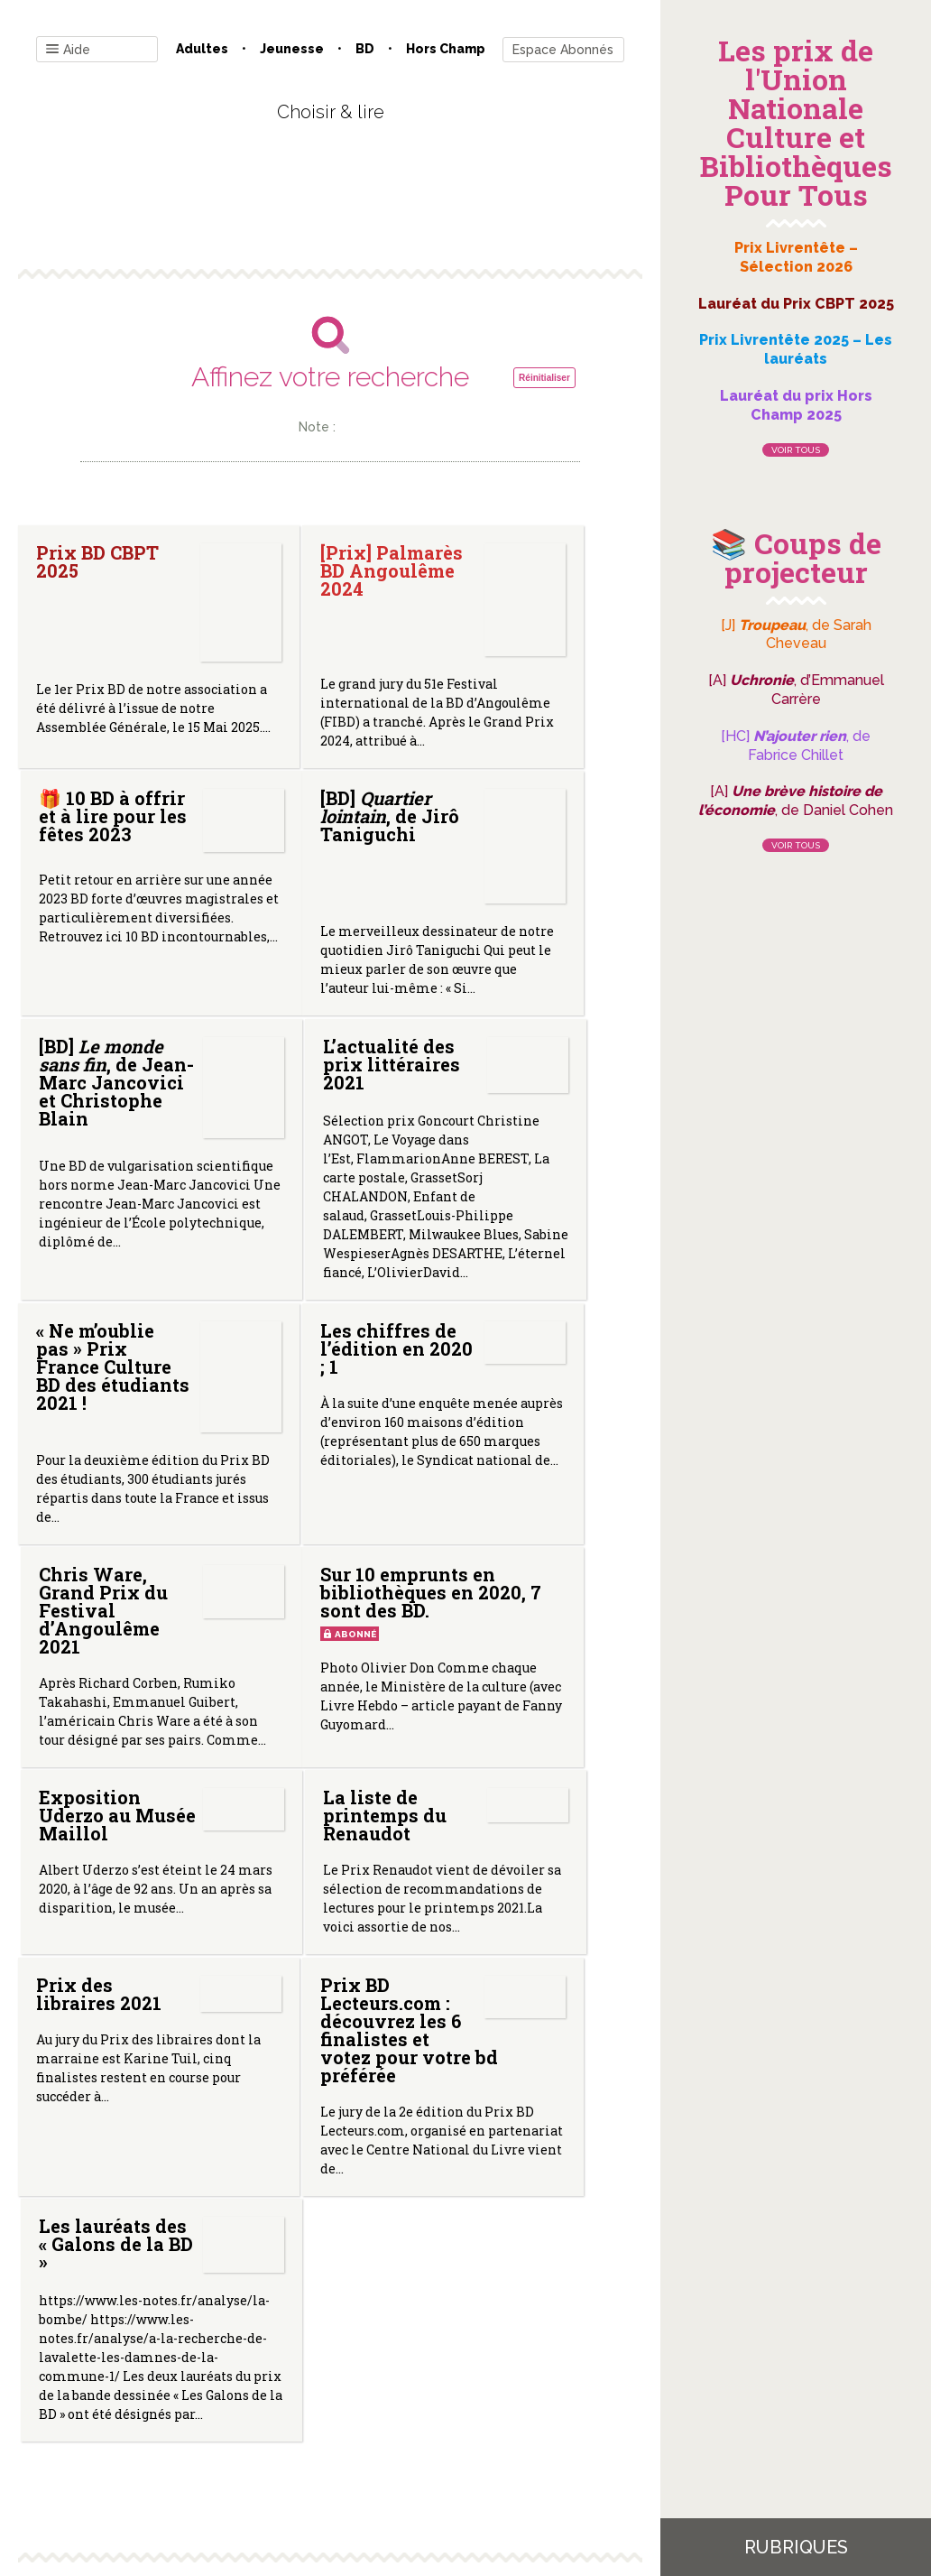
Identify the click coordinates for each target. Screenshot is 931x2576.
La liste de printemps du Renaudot (514, 1655)
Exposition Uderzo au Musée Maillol (322, 1699)
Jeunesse (292, 49)
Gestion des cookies (504, 2393)
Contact (126, 2393)
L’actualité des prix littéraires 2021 (521, 983)
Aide (68, 50)
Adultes (202, 49)
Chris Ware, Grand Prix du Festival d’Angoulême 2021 (536, 1367)
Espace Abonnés (562, 49)
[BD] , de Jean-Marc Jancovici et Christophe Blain (322, 958)
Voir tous (795, 450)
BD (364, 49)
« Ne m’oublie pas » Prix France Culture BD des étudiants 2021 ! (108, 1387)
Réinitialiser (544, 378)
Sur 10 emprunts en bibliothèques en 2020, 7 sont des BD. (112, 1648)
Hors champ (445, 49)
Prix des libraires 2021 (98, 1912)
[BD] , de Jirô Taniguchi (84, 956)
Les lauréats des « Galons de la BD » (491, 1931)
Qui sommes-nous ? (236, 2393)
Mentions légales (371, 2393)
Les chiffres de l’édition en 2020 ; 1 (290, 1358)
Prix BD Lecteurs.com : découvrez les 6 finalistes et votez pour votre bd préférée (326, 1952)
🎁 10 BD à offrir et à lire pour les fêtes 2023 (491, 597)
